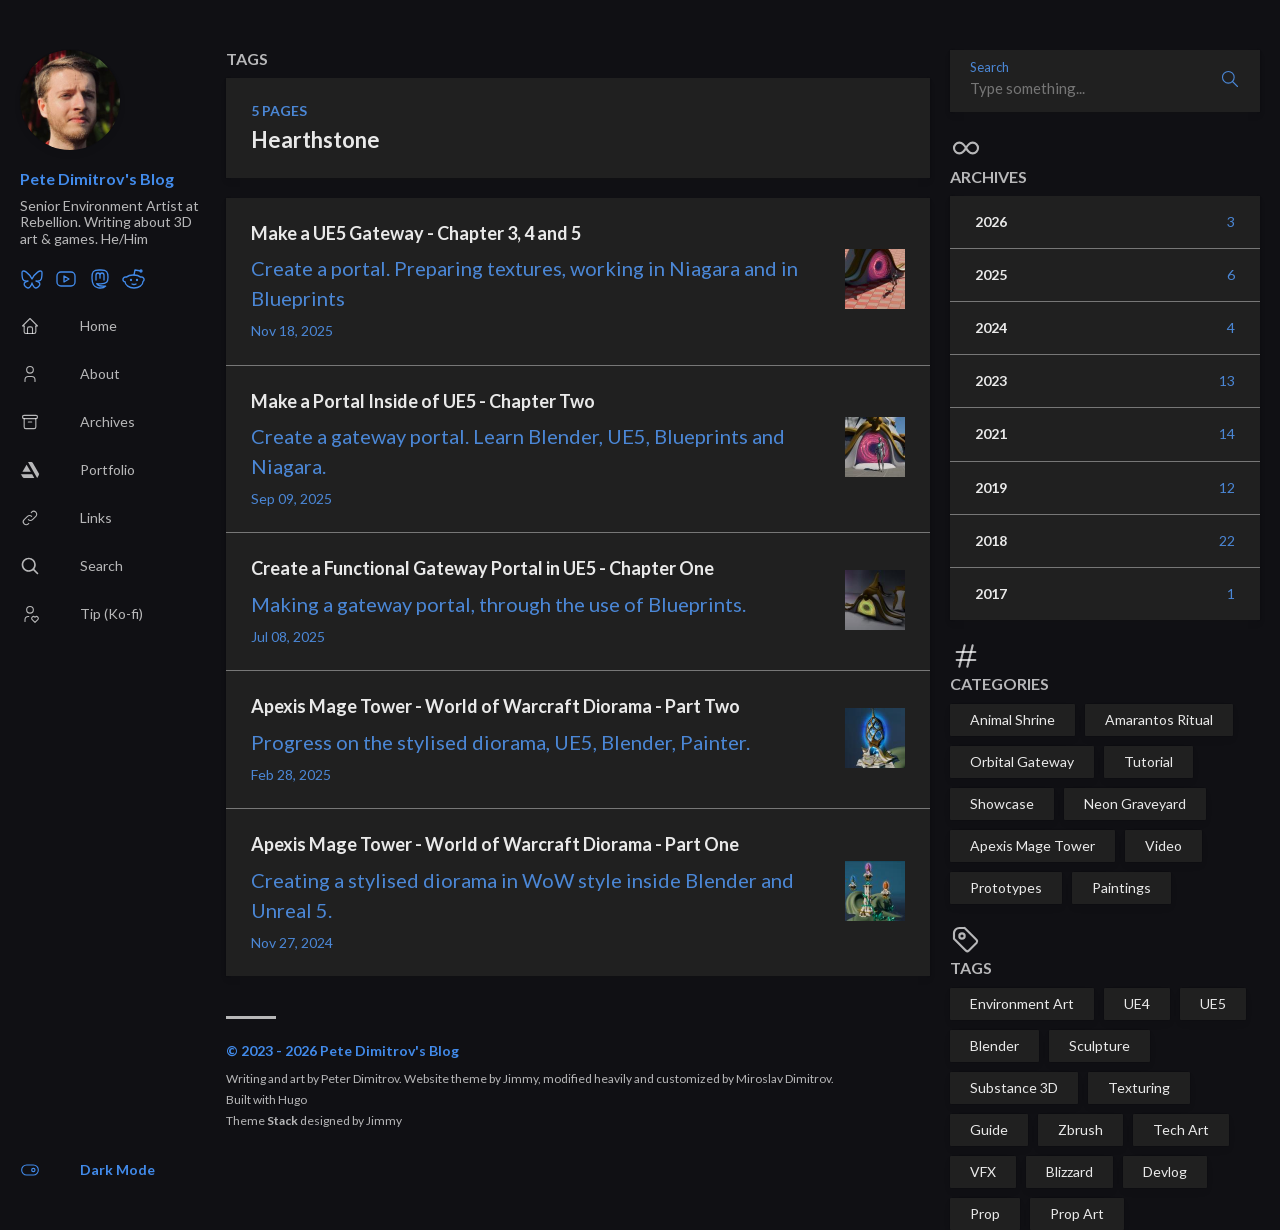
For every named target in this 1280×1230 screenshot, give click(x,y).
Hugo (292, 1099)
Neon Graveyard (1135, 803)
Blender (994, 1045)
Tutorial (1148, 761)
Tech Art (1181, 1129)
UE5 (1213, 1003)
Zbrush (1080, 1129)
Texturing (1139, 1087)
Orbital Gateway (1022, 761)
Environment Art (1022, 1003)
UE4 (1137, 1003)
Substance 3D (1014, 1087)
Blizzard (1069, 1171)
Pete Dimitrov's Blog (97, 178)
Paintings (1121, 887)
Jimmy (384, 1120)
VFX (983, 1171)
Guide (989, 1129)
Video (1163, 845)
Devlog (1165, 1171)
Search (989, 67)
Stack (282, 1120)
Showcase (1002, 803)
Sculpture (1099, 1045)
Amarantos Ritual (1159, 719)
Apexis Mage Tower (1032, 845)
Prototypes (1006, 887)
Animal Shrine (1012, 719)
